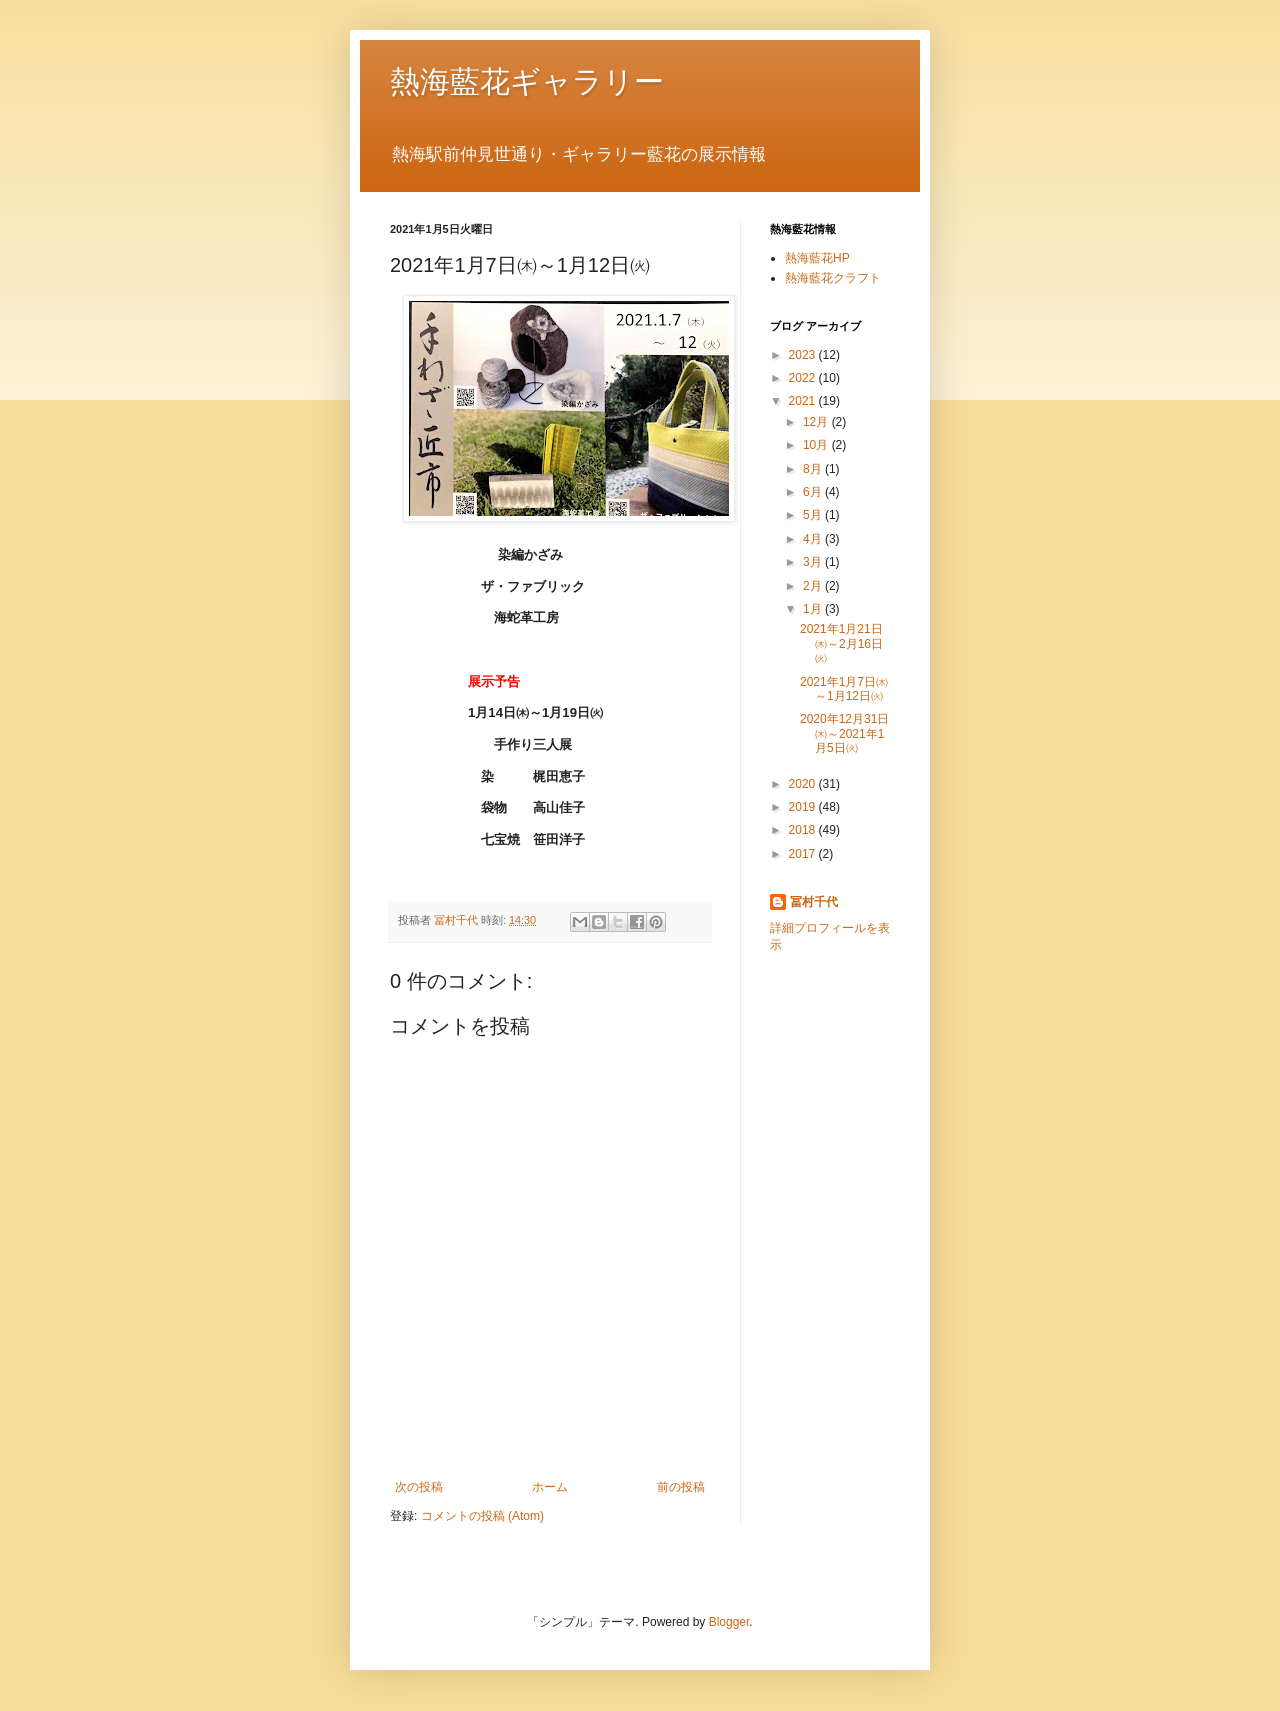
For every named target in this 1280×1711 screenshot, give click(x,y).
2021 (804, 401)
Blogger (729, 1622)
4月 (814, 539)
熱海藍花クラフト (833, 278)
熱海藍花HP (817, 258)
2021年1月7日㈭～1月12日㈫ (844, 689)
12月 (817, 422)
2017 (804, 854)
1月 (814, 609)
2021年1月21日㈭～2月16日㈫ (841, 643)
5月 (814, 515)
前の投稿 (681, 1487)
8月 (814, 469)
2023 (804, 355)
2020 (804, 784)
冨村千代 (814, 902)
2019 (804, 807)
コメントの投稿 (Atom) (482, 1516)
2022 (804, 378)
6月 (814, 492)
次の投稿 (419, 1487)
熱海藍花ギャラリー (527, 81)
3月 (814, 562)
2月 (814, 586)
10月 (817, 445)
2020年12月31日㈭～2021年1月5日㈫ (844, 733)
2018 (804, 830)
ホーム (550, 1487)
